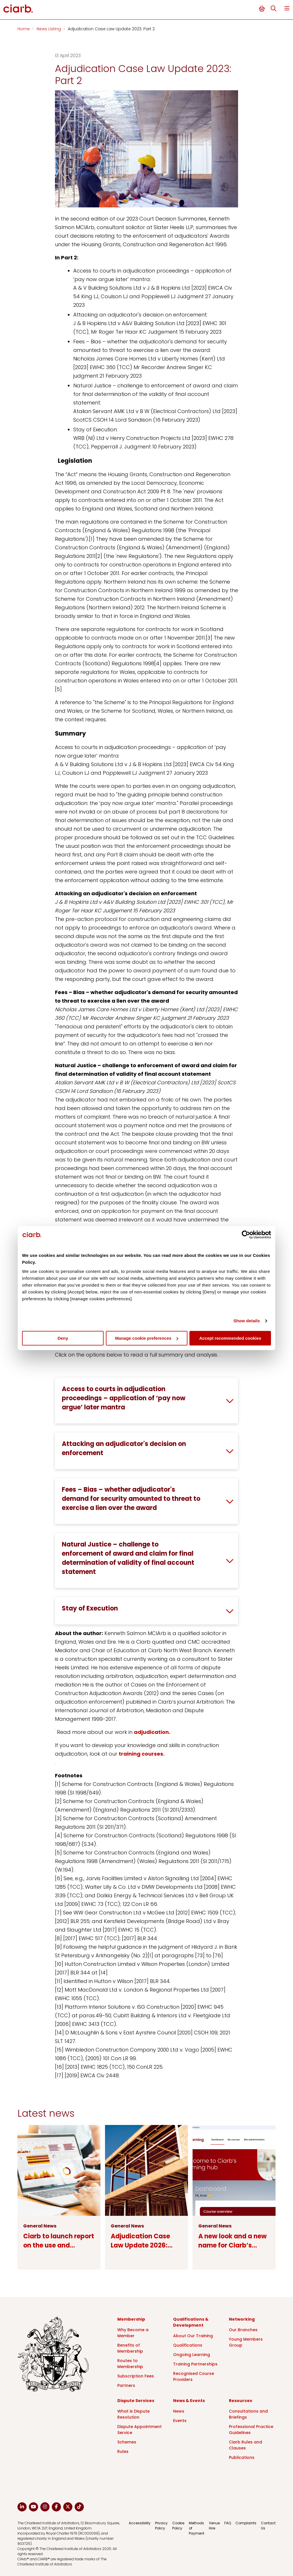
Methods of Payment (196, 2528)
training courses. (142, 1753)
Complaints (245, 2523)
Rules (122, 2451)
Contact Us (268, 2526)
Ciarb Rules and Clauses (245, 2445)
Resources (240, 2400)
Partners (126, 2385)
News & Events (189, 2400)
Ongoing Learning (191, 2354)
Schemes (126, 2442)
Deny (63, 1338)
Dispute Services (135, 2400)
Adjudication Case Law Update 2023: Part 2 (111, 29)
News (178, 2411)
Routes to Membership (130, 2363)
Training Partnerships (195, 2364)
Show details (246, 1320)
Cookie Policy (178, 2526)
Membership (131, 2319)
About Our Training (193, 2336)
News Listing (49, 29)
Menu (287, 8)
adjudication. (152, 1732)
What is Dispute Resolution (133, 2414)
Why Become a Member (133, 2333)
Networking (242, 2319)
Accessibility (140, 2523)
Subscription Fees (135, 2376)
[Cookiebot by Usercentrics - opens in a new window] (246, 1234)
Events (180, 2420)
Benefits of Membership (130, 2348)
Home (24, 29)
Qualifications (187, 2345)
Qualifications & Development (191, 2322)
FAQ (227, 2523)
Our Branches (243, 2330)
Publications (241, 2457)
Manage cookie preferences (146, 1338)
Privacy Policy (161, 2526)
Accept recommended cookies (230, 1338)
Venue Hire (214, 2526)
